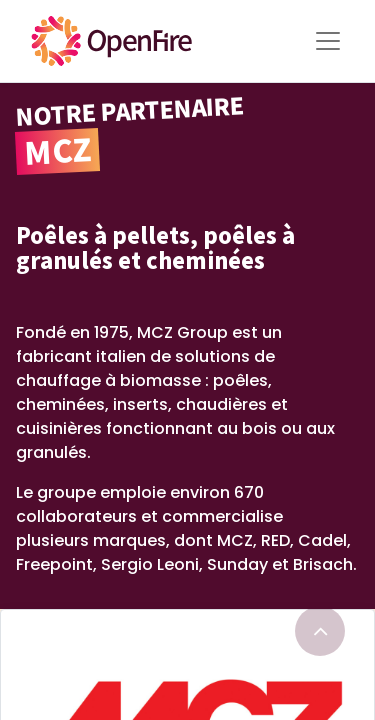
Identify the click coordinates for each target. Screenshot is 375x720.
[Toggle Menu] (328, 41)
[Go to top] (320, 631)
